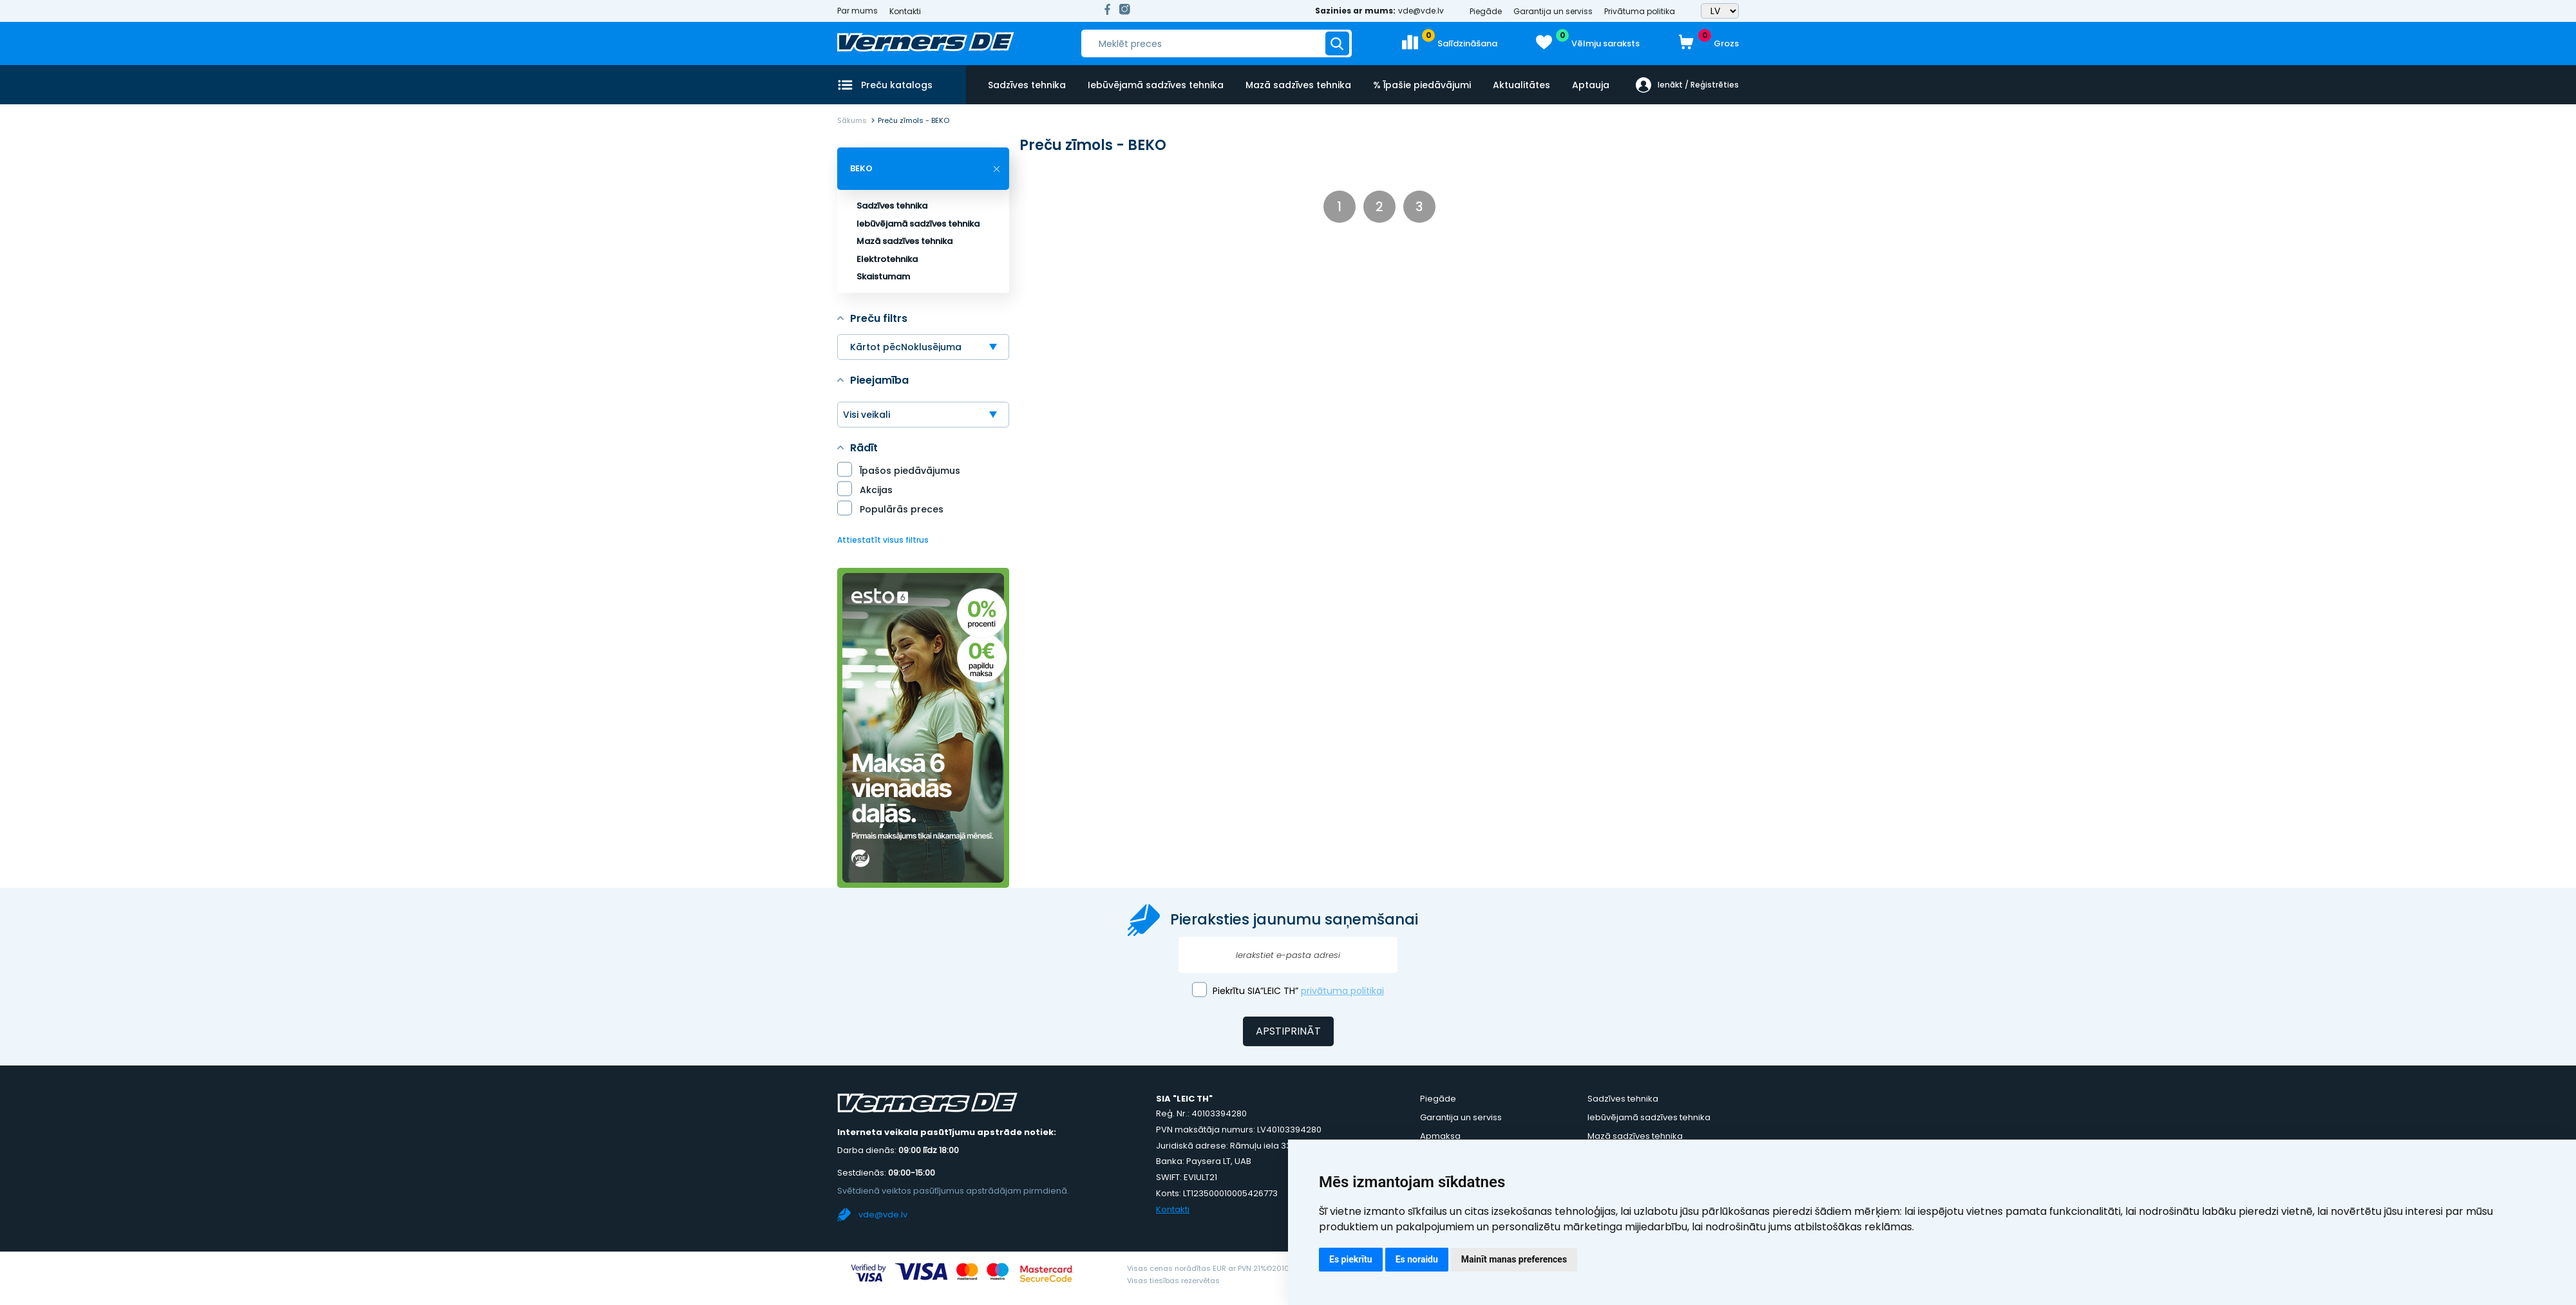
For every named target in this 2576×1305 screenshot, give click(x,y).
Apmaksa (1440, 1136)
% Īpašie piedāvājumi (1420, 84)
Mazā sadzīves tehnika (1297, 84)
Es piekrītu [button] (1350, 1259)
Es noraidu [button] (1417, 1259)
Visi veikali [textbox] (866, 414)
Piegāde (1486, 11)
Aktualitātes (1519, 84)
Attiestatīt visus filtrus (883, 540)
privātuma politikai (1342, 990)
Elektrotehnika (887, 259)
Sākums (852, 120)
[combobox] (923, 347)
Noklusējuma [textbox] (931, 347)
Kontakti (905, 11)
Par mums (857, 11)
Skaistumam (883, 277)
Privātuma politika (1639, 11)
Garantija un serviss (1553, 11)
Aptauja (1587, 84)
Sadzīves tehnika (1027, 84)
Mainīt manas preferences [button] (1514, 1259)
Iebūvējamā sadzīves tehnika (1155, 84)
